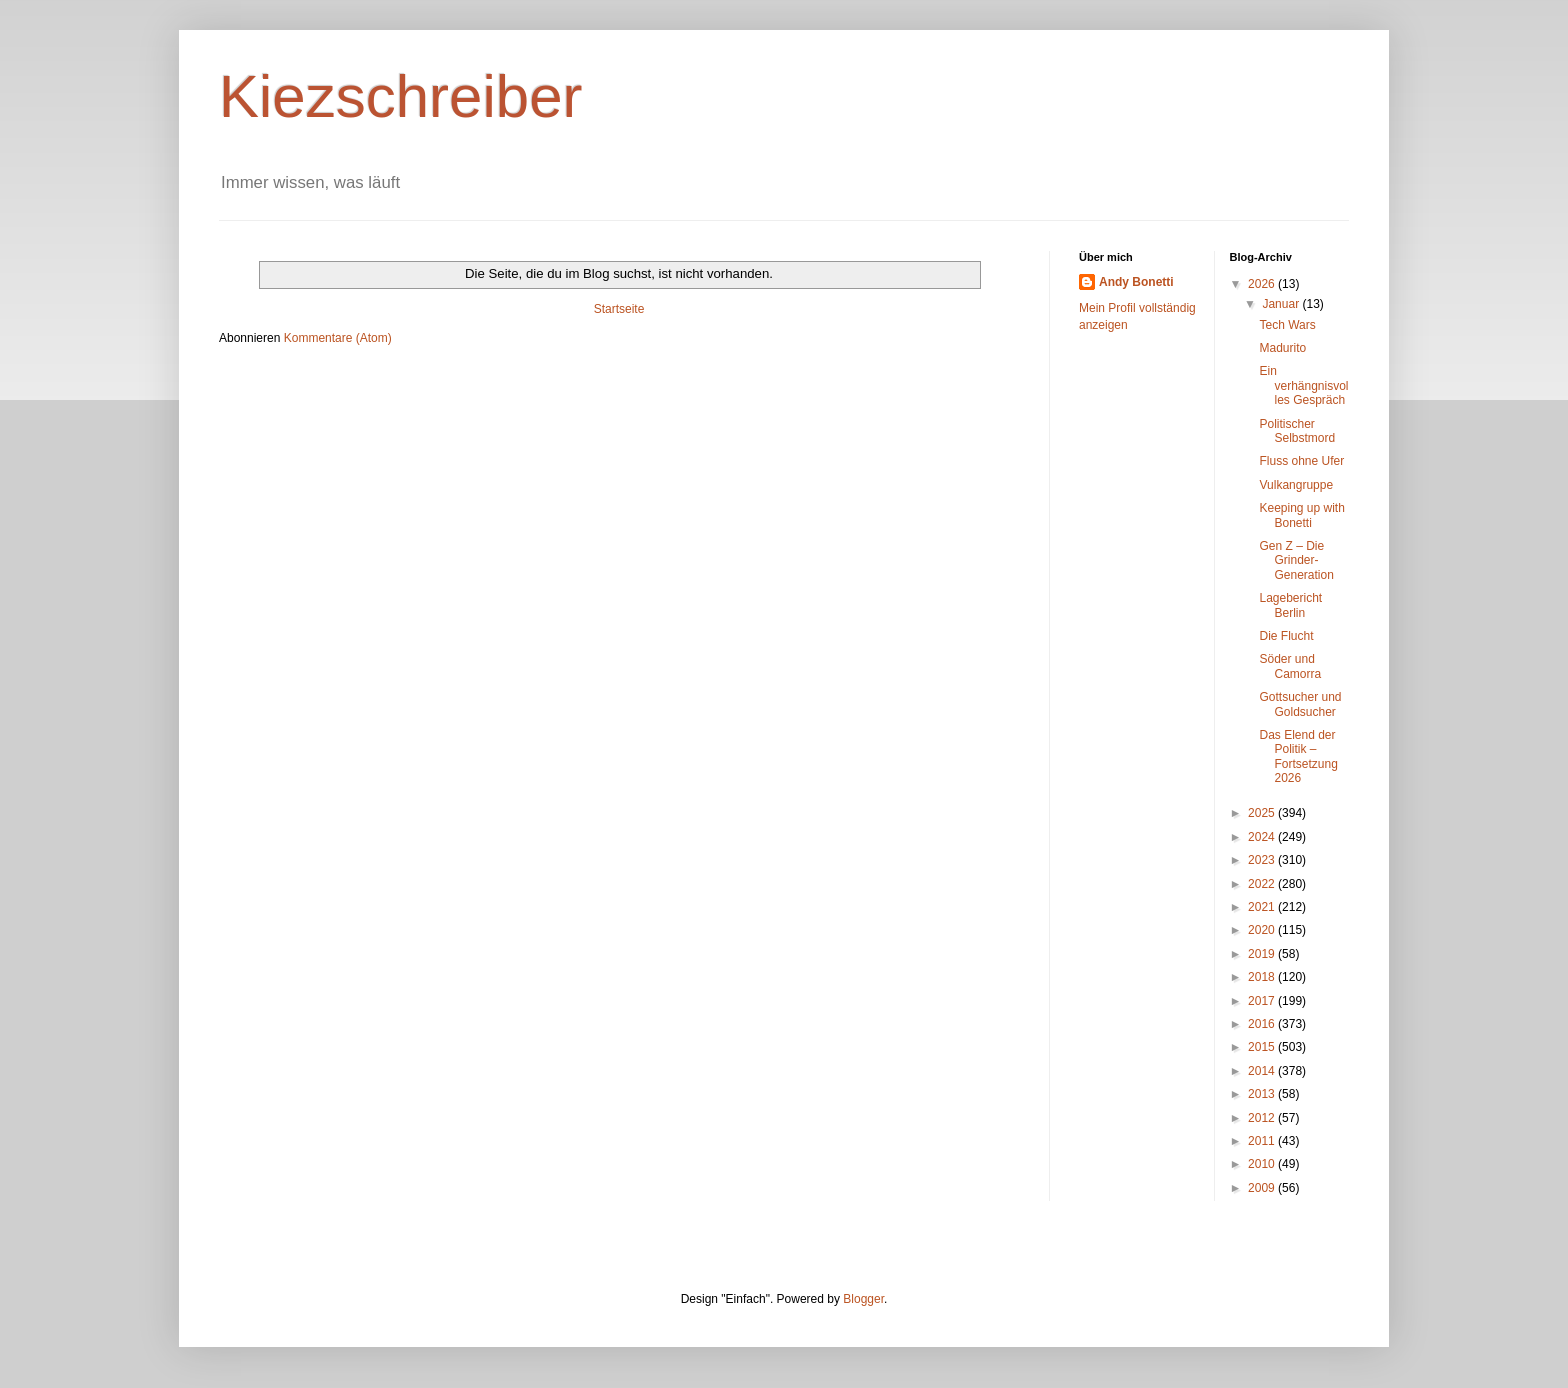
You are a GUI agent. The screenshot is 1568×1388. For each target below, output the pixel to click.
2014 (1263, 1071)
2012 (1263, 1118)
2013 (1263, 1094)
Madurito (1282, 348)
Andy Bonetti (1136, 282)
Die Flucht (1286, 636)
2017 (1263, 1001)
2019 (1263, 954)
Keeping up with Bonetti (1301, 515)
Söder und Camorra (1290, 666)
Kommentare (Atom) (338, 338)
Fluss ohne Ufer (1301, 461)
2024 (1263, 837)
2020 (1263, 930)
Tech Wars (1287, 325)
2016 (1263, 1024)
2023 (1263, 860)
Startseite (619, 309)
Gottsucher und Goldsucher (1300, 704)
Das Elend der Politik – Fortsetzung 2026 (1298, 756)
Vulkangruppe (1296, 485)
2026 (1263, 284)
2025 (1263, 813)
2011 (1263, 1141)
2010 (1263, 1164)
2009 (1263, 1188)
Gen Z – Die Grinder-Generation (1296, 560)
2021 (1263, 907)
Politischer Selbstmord (1297, 431)
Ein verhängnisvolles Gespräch (1303, 385)
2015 (1263, 1047)
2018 (1263, 977)
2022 (1263, 884)
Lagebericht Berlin (1290, 605)
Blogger (863, 1299)
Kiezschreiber (401, 96)
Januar (1282, 304)
